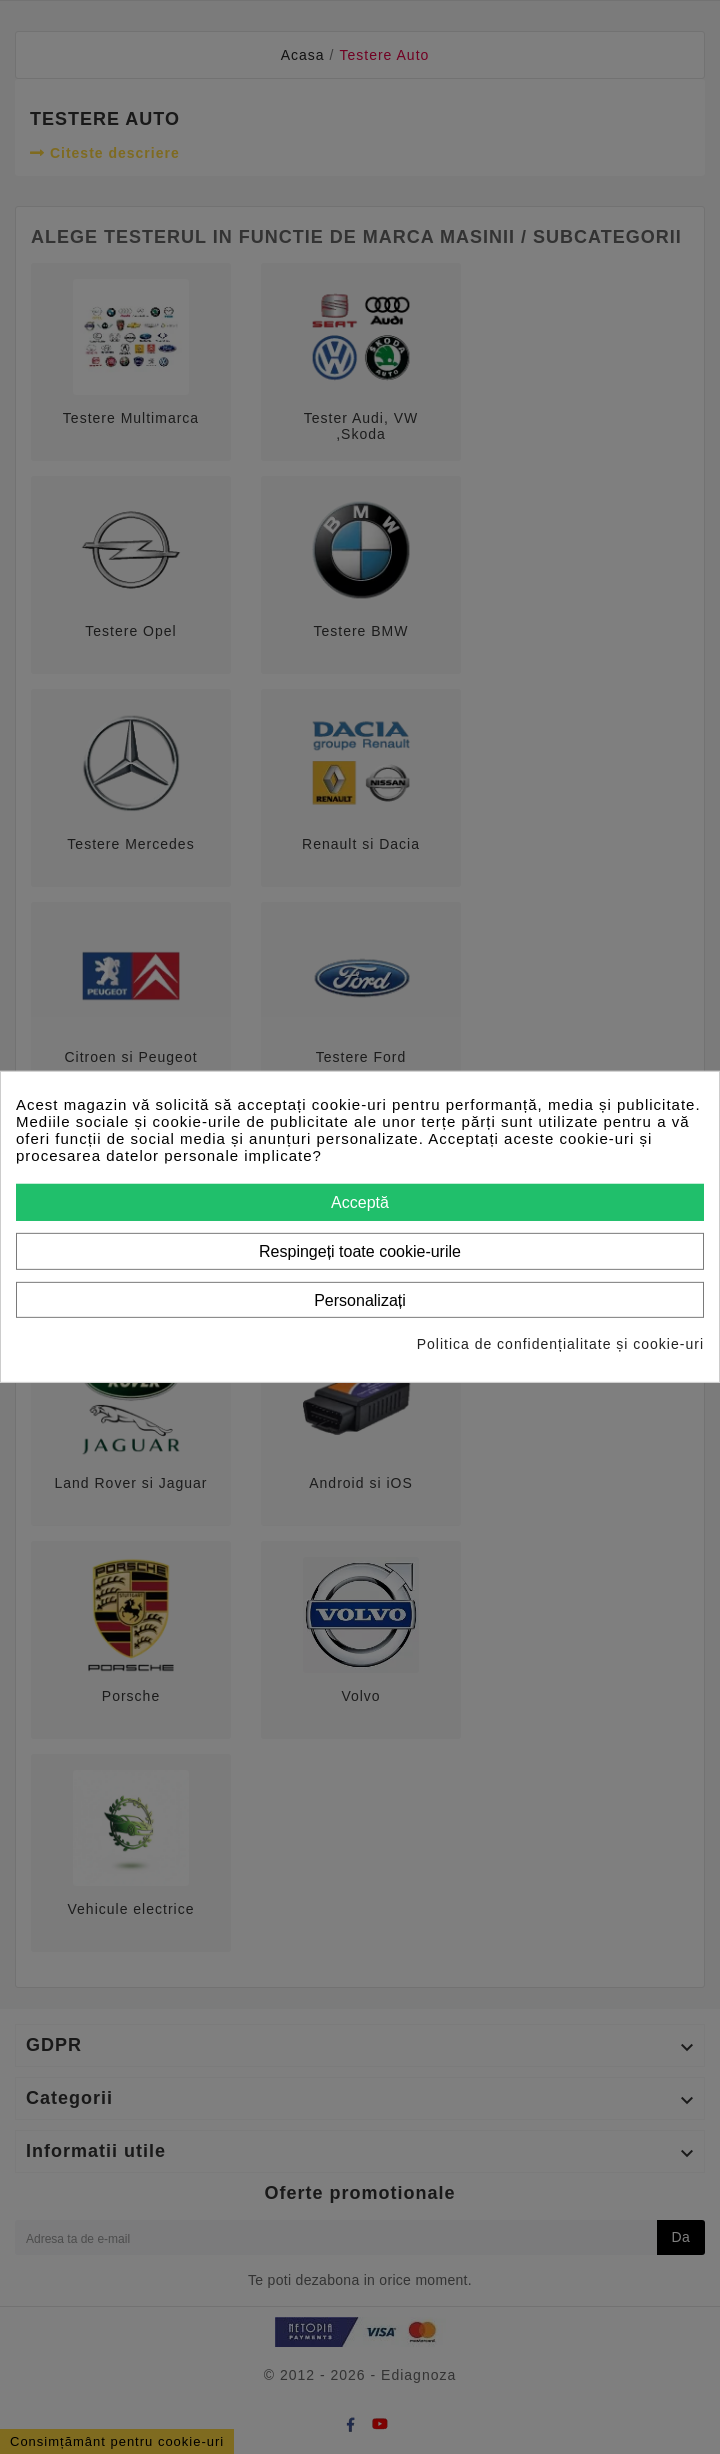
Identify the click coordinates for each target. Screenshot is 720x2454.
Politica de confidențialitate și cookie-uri (560, 1344)
